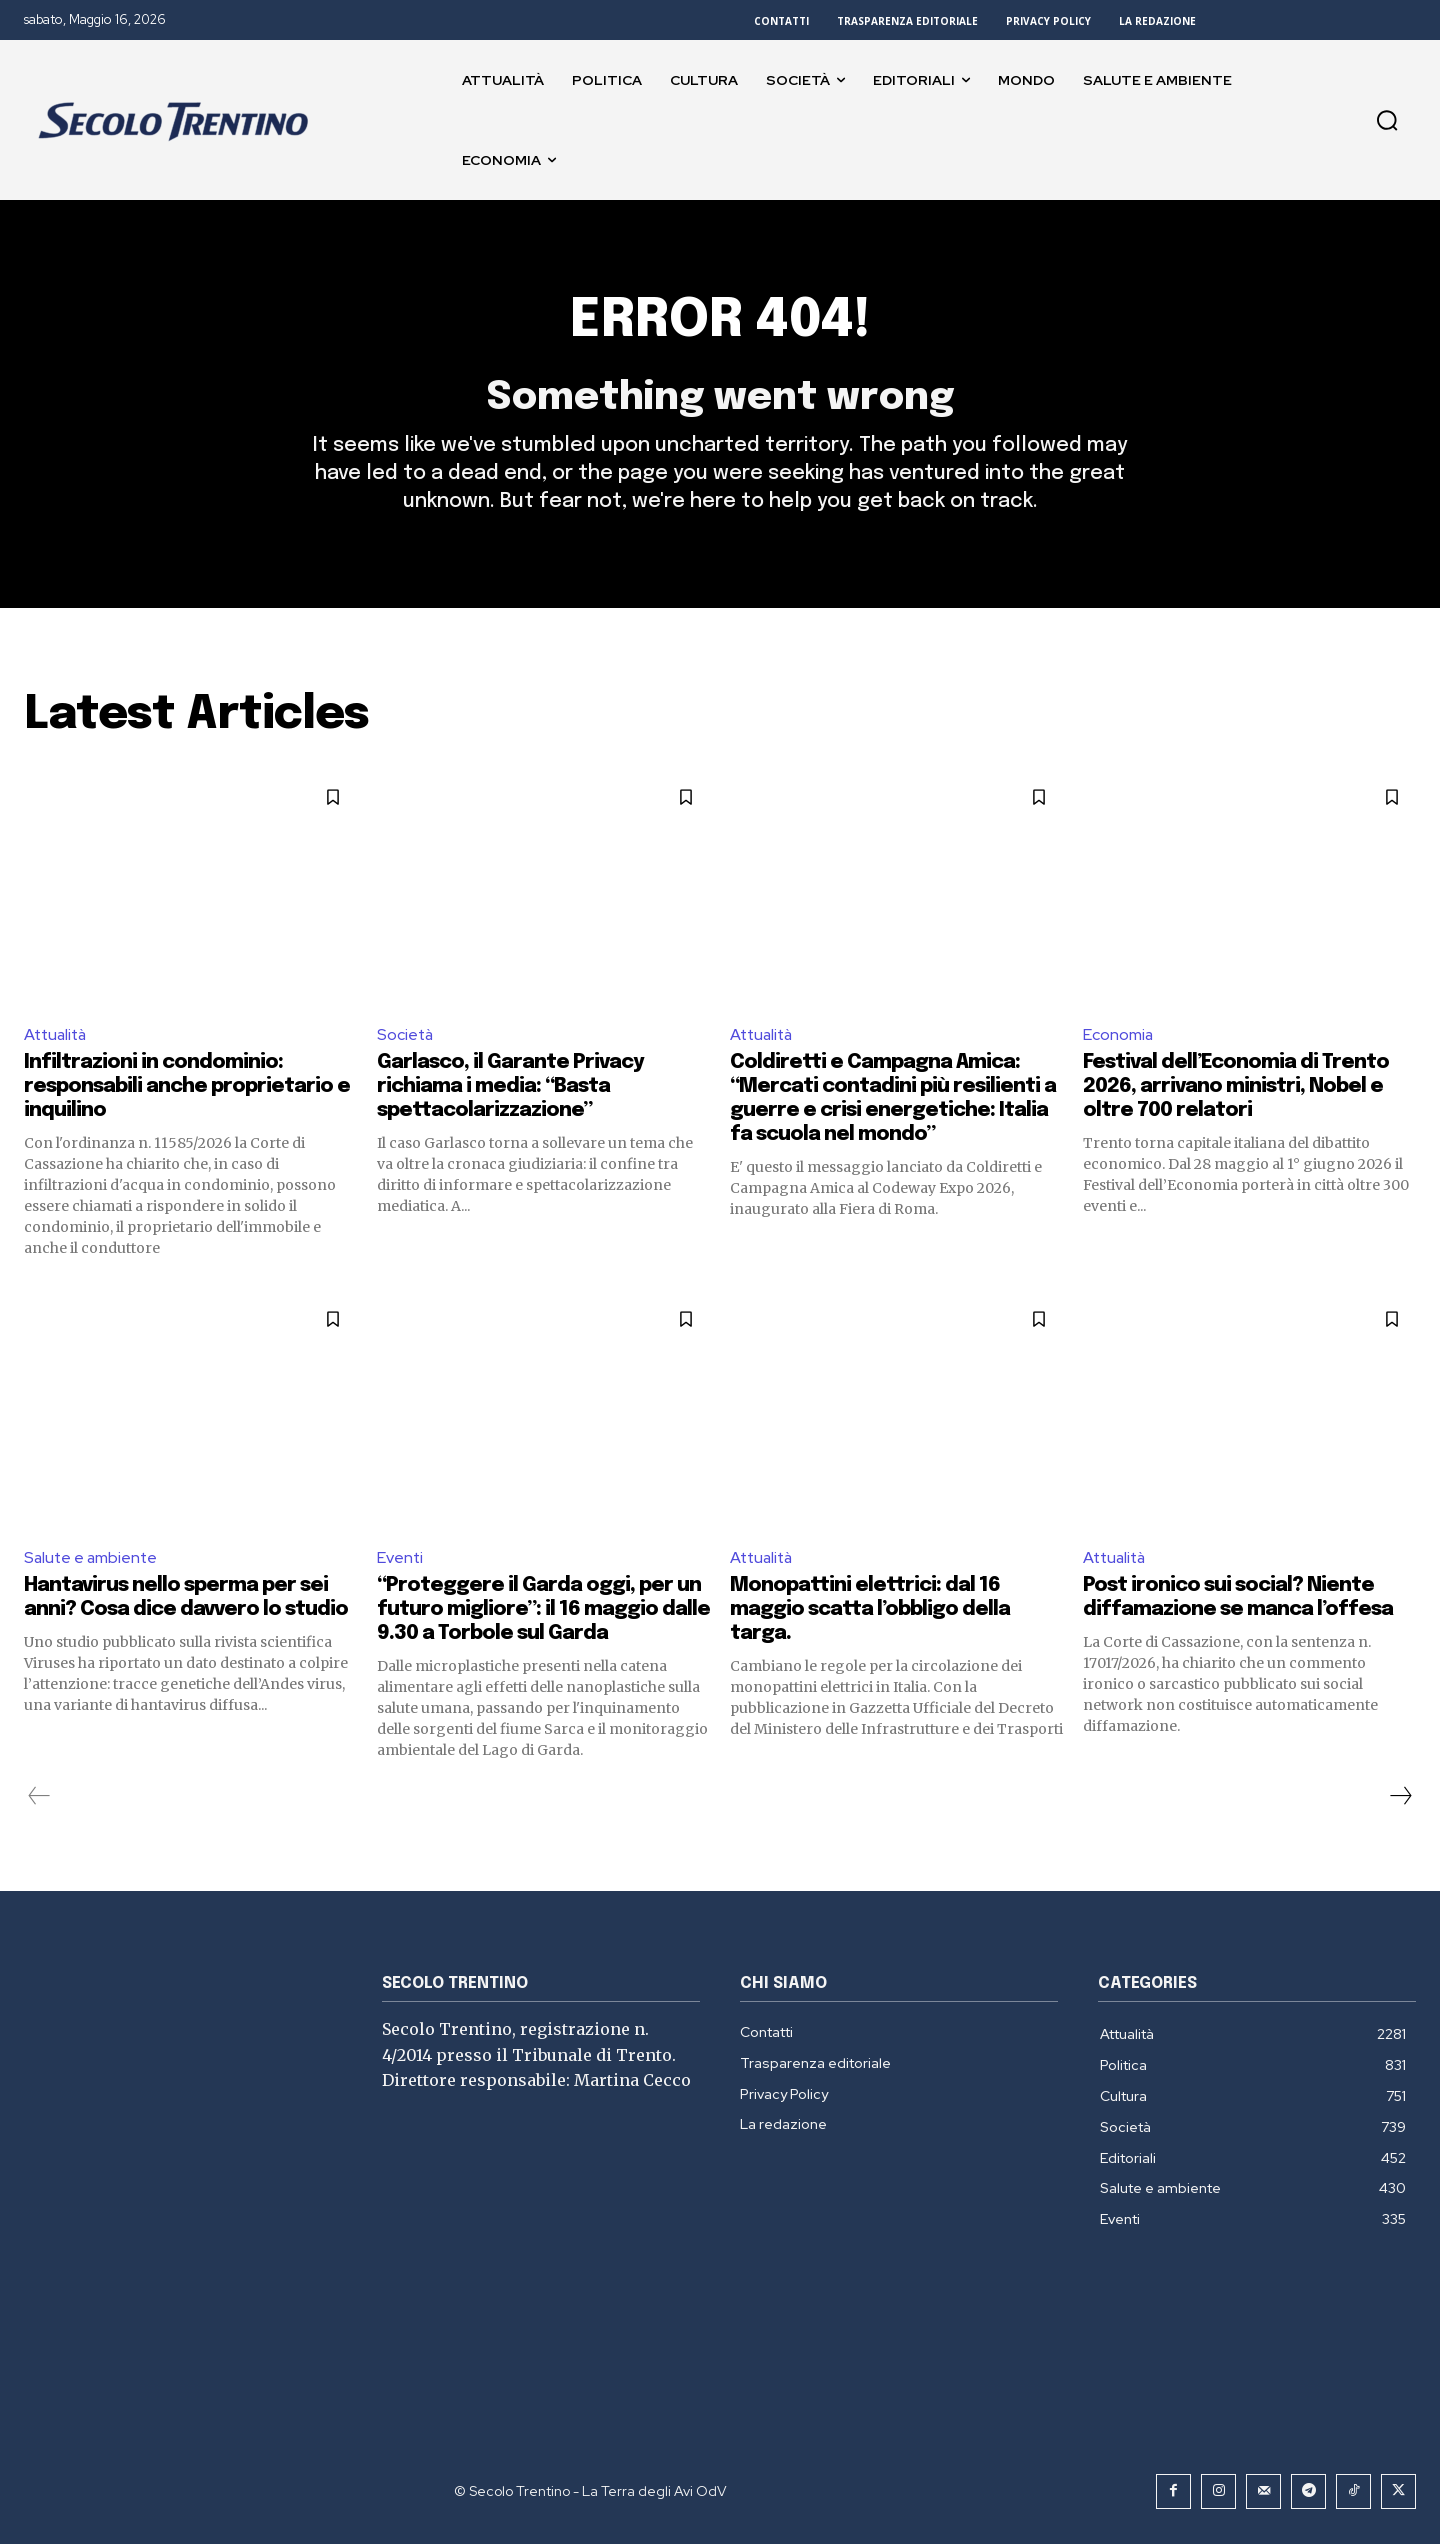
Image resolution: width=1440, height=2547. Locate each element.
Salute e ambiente (92, 1560)
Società (406, 1037)
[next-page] (1400, 1799)
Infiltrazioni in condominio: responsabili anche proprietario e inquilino (187, 1090)
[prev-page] (39, 1799)
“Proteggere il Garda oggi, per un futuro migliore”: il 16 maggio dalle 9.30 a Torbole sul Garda (543, 1612)
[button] (1387, 120)
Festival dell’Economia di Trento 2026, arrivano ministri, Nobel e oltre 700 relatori (1236, 1090)
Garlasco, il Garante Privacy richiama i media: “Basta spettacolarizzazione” (510, 1090)
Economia (1118, 1037)
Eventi (400, 1560)
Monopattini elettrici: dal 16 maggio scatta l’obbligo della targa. (870, 1612)
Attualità (57, 1037)
